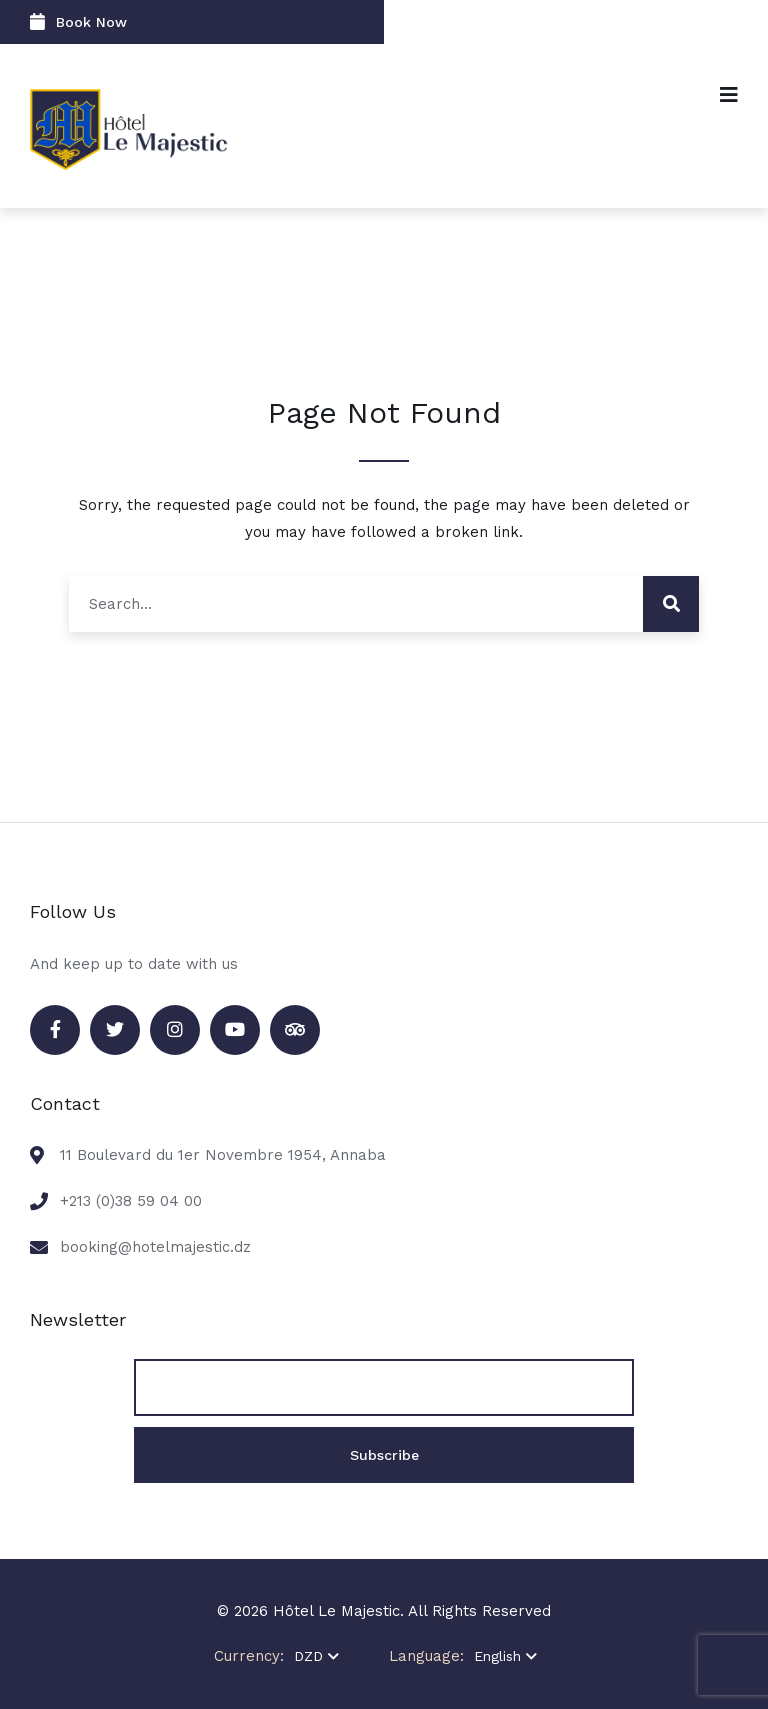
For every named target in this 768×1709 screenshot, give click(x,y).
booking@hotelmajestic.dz (155, 1247)
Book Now (78, 21)
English (505, 1656)
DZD (316, 1656)
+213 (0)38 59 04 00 (131, 1201)
